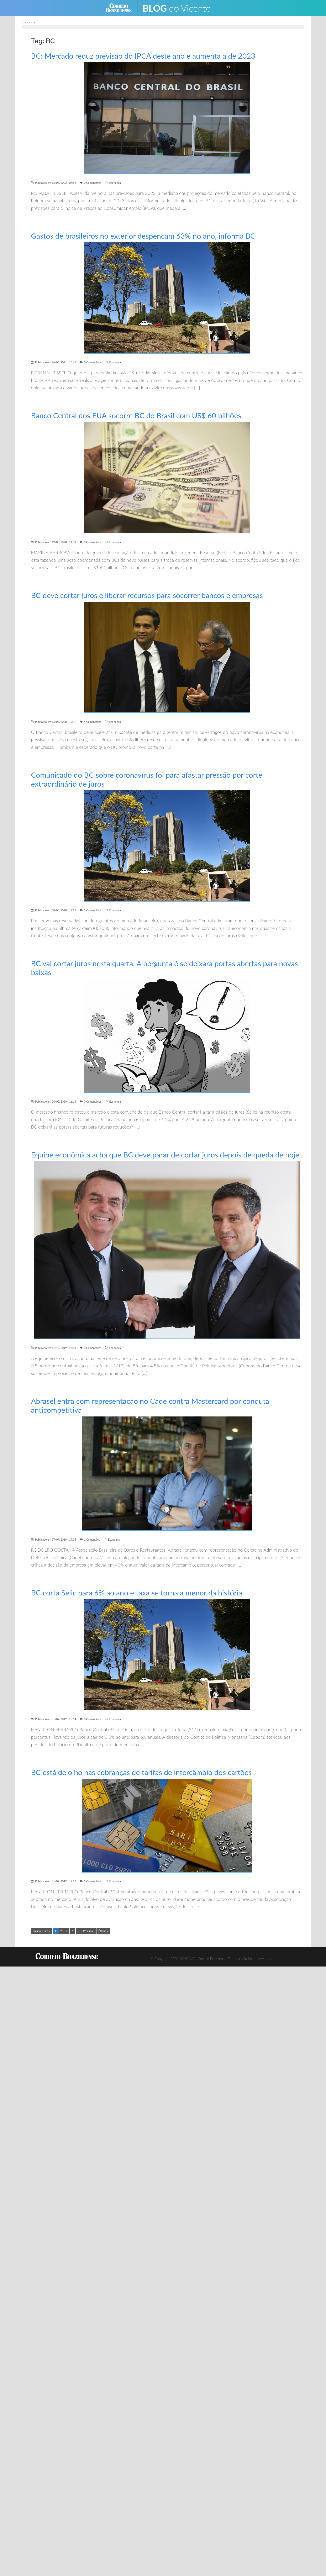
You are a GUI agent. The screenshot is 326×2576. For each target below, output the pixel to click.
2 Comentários (92, 910)
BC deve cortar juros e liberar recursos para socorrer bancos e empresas (147, 595)
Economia (115, 182)
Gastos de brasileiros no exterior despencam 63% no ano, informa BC (143, 235)
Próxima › (88, 1931)
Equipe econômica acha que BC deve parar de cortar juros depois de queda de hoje (165, 1154)
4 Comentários (92, 721)
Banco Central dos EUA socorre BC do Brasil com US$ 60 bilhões (136, 415)
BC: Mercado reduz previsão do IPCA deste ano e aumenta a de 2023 (143, 55)
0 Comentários (92, 182)
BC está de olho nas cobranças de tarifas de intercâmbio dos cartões (141, 1772)
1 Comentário (92, 1539)
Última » (103, 1931)
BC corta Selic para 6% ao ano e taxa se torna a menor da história (136, 1592)
